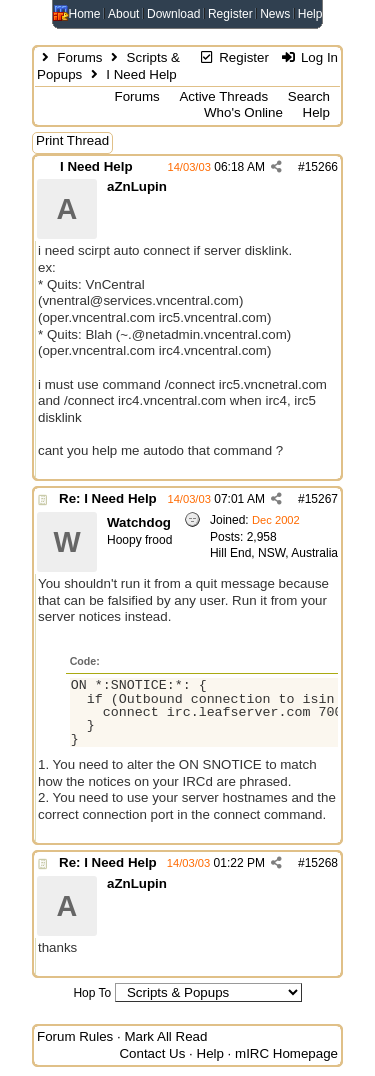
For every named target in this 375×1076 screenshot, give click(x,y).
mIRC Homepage (286, 1053)
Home (85, 14)
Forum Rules (75, 1036)
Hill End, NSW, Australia (274, 553)
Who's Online (243, 112)
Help (310, 14)
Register (230, 14)
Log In (309, 57)
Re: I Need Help (108, 498)
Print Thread (72, 140)
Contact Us (152, 1053)
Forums (79, 57)
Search (309, 96)
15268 (321, 863)
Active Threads (223, 96)
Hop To (92, 993)
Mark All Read (165, 1036)
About (123, 14)
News (275, 14)
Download (173, 14)
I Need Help (96, 166)
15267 (321, 499)
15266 (321, 167)
